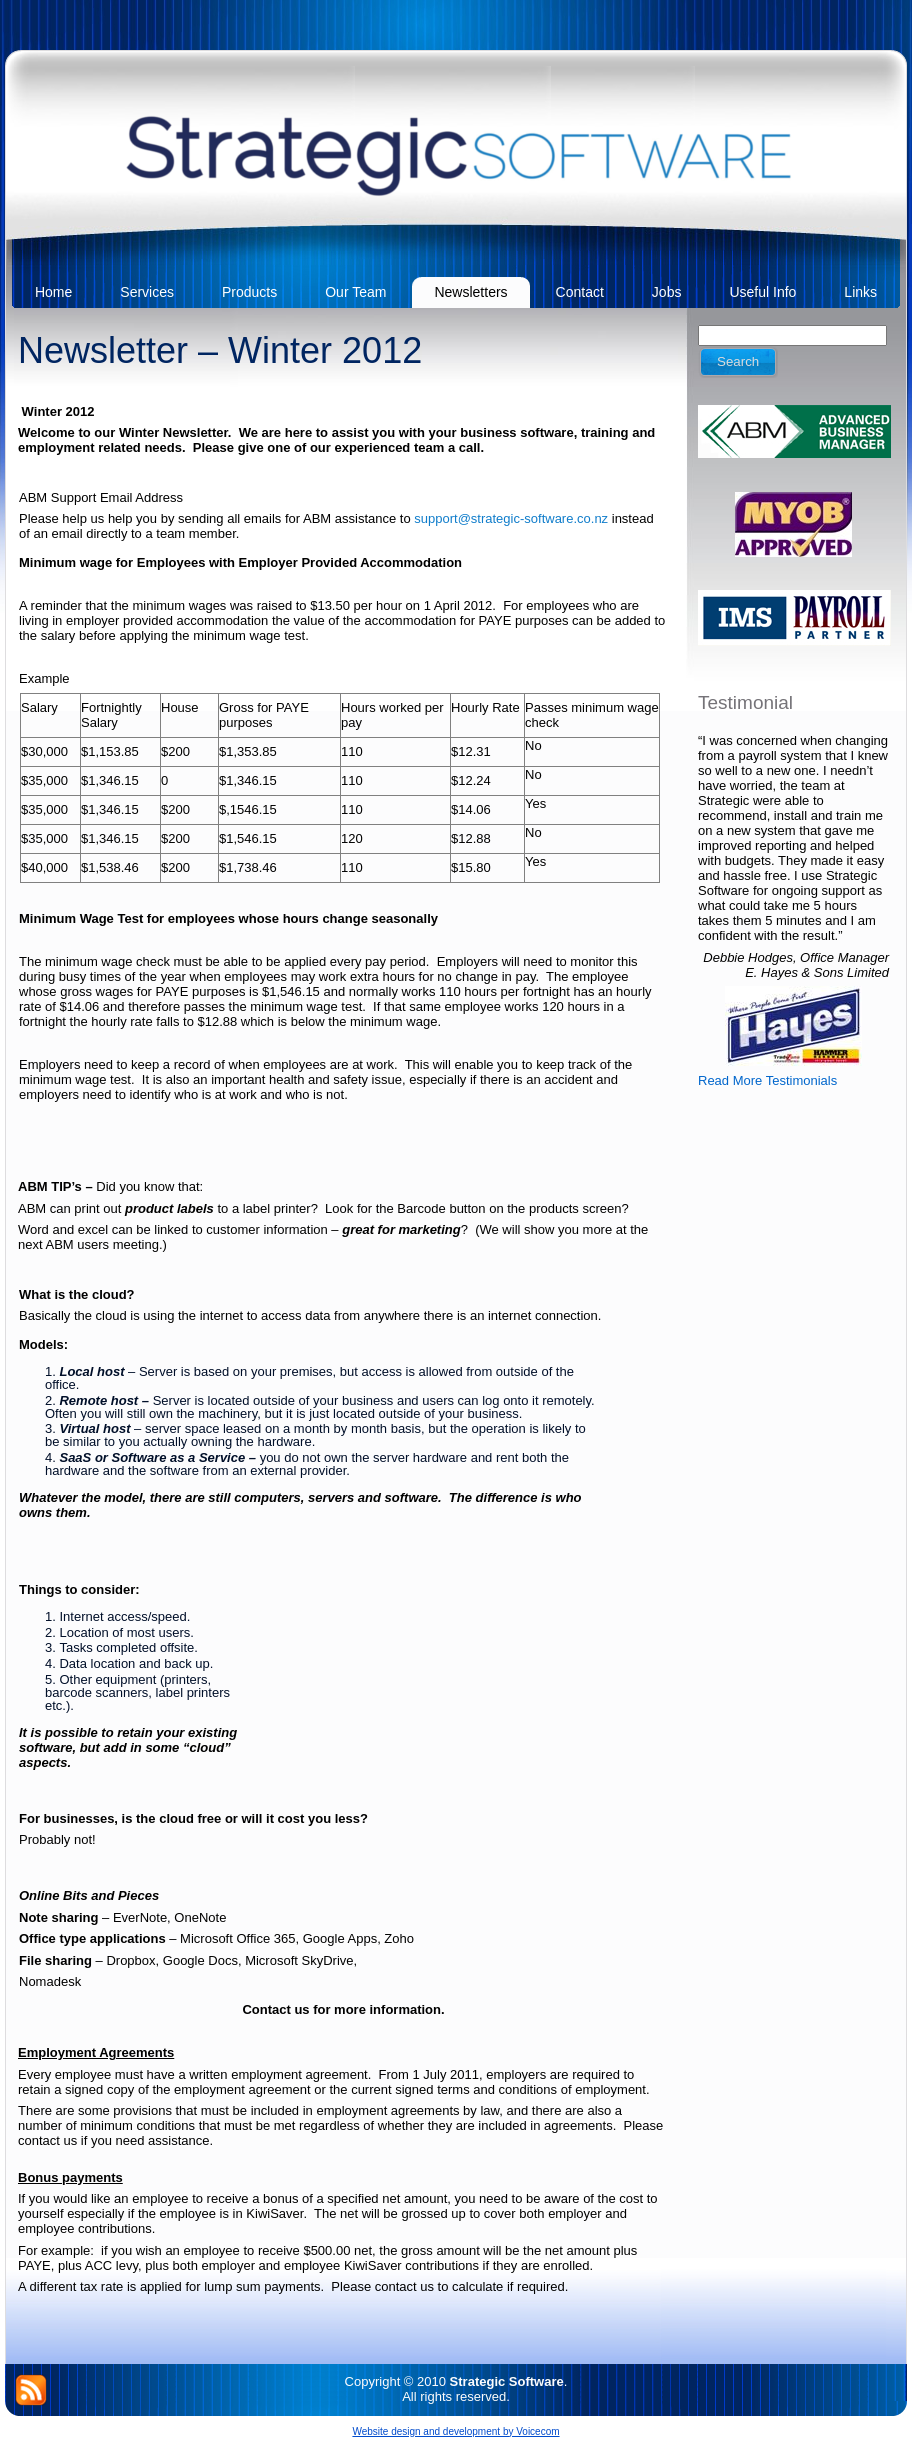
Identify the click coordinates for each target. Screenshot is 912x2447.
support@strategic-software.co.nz (511, 518)
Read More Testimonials (767, 1080)
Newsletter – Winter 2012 (220, 350)
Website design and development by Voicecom (455, 2431)
